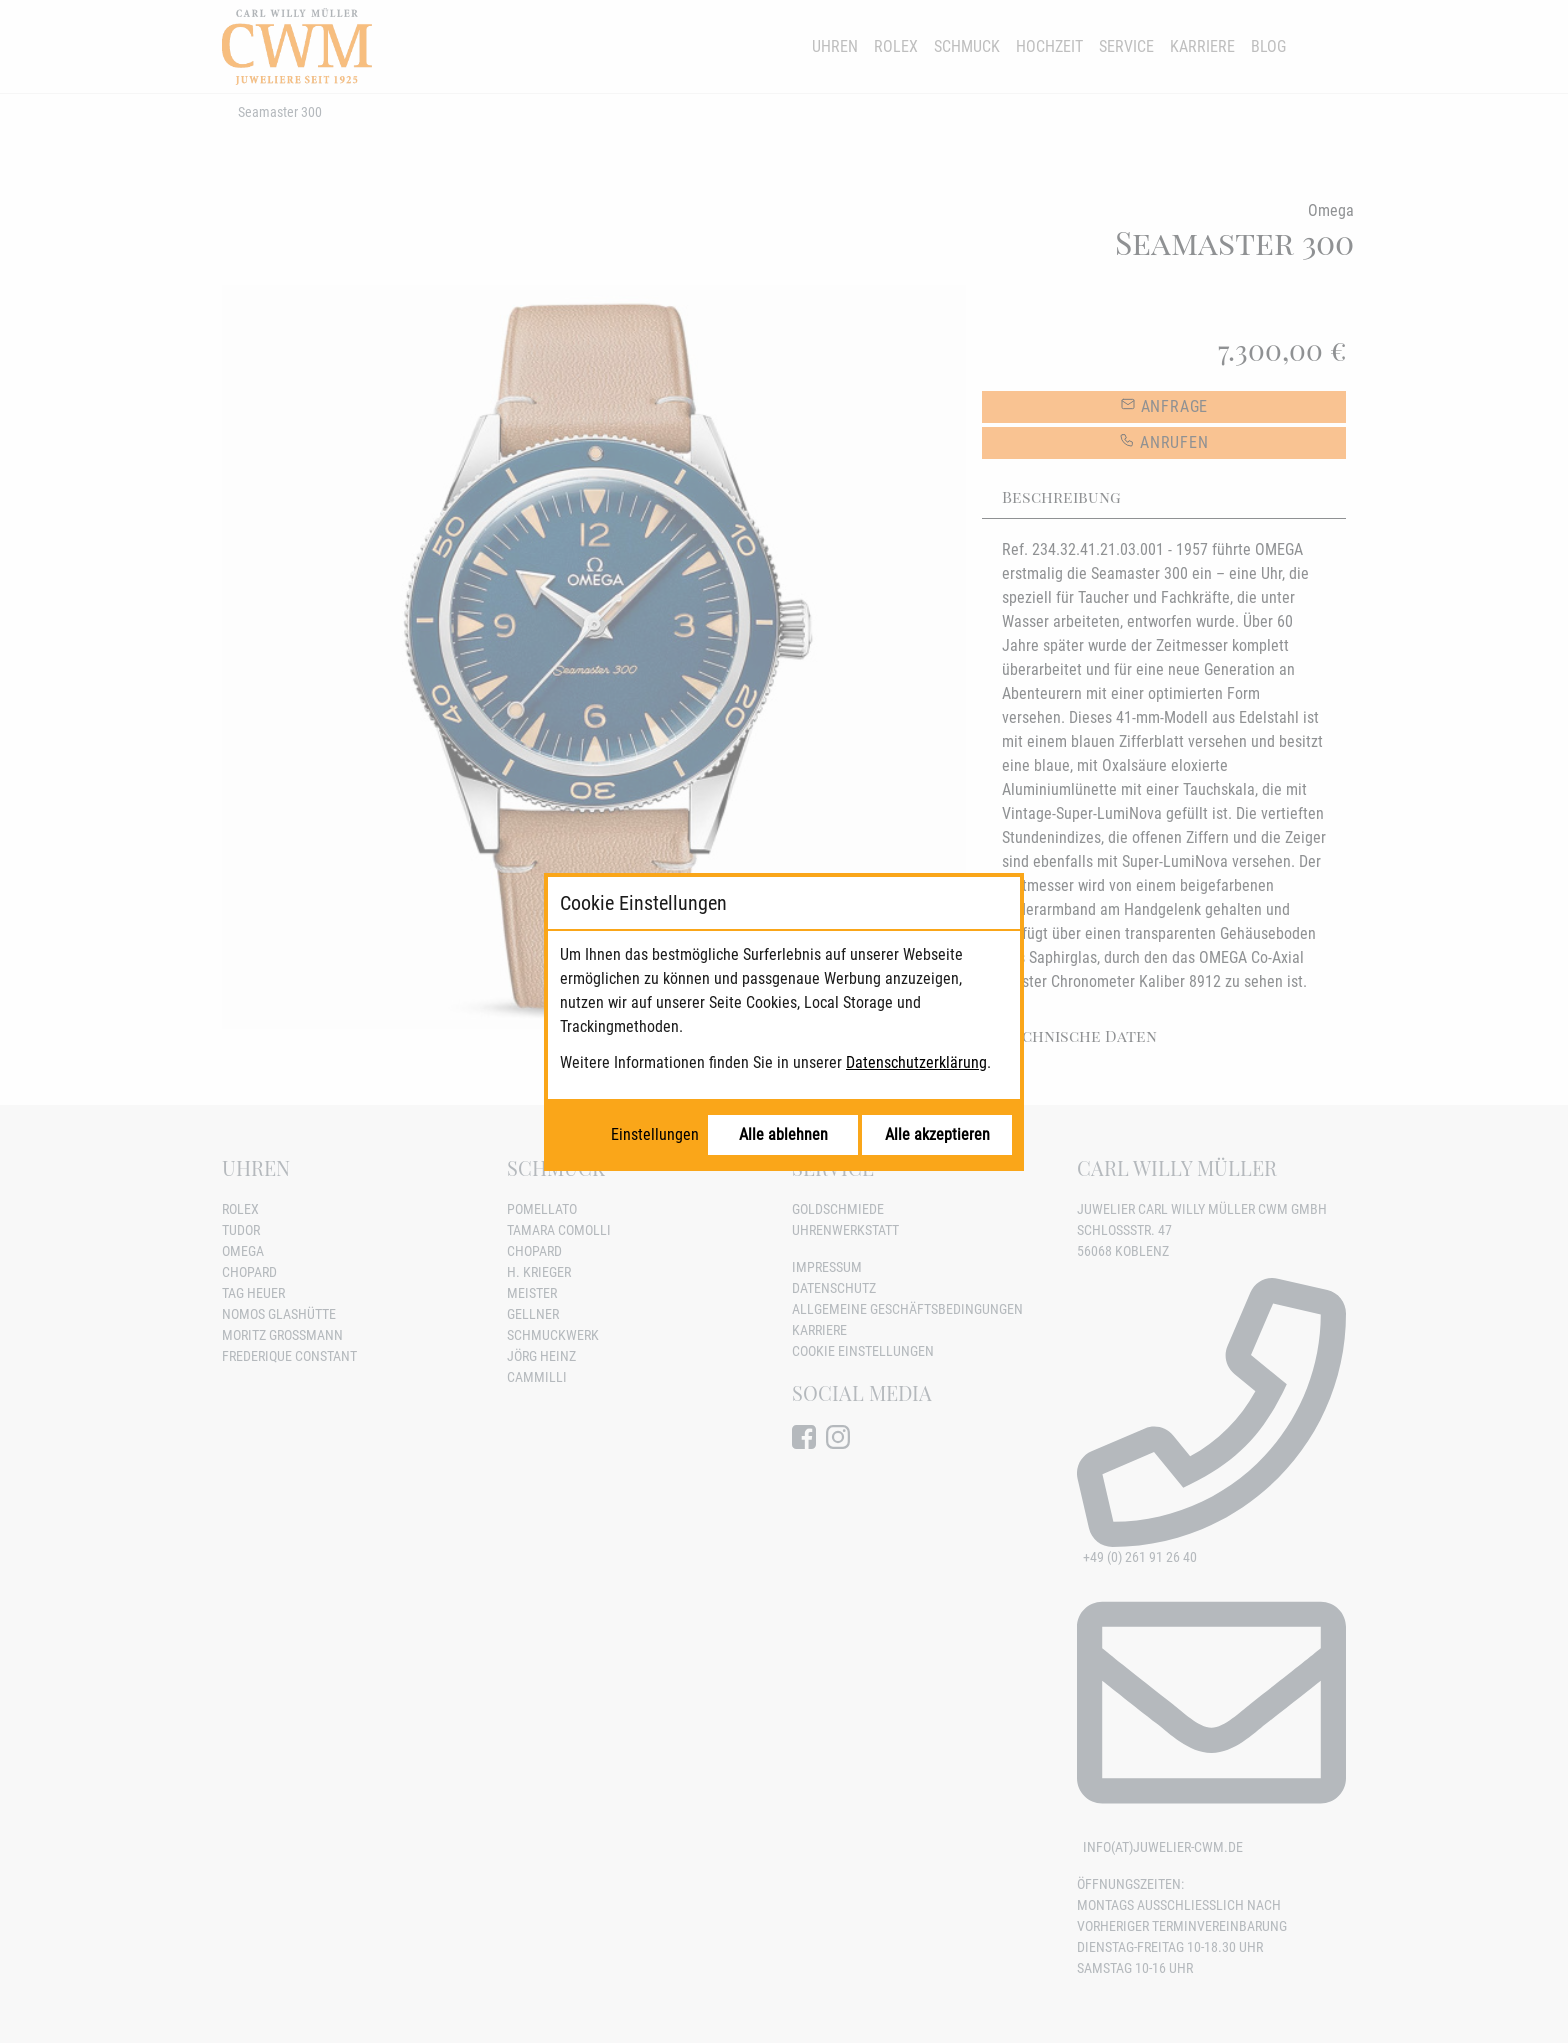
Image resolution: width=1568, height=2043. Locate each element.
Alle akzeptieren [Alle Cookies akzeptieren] (937, 1134)
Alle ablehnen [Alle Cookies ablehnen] (783, 1134)
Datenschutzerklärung (916, 1062)
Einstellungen (655, 1134)
